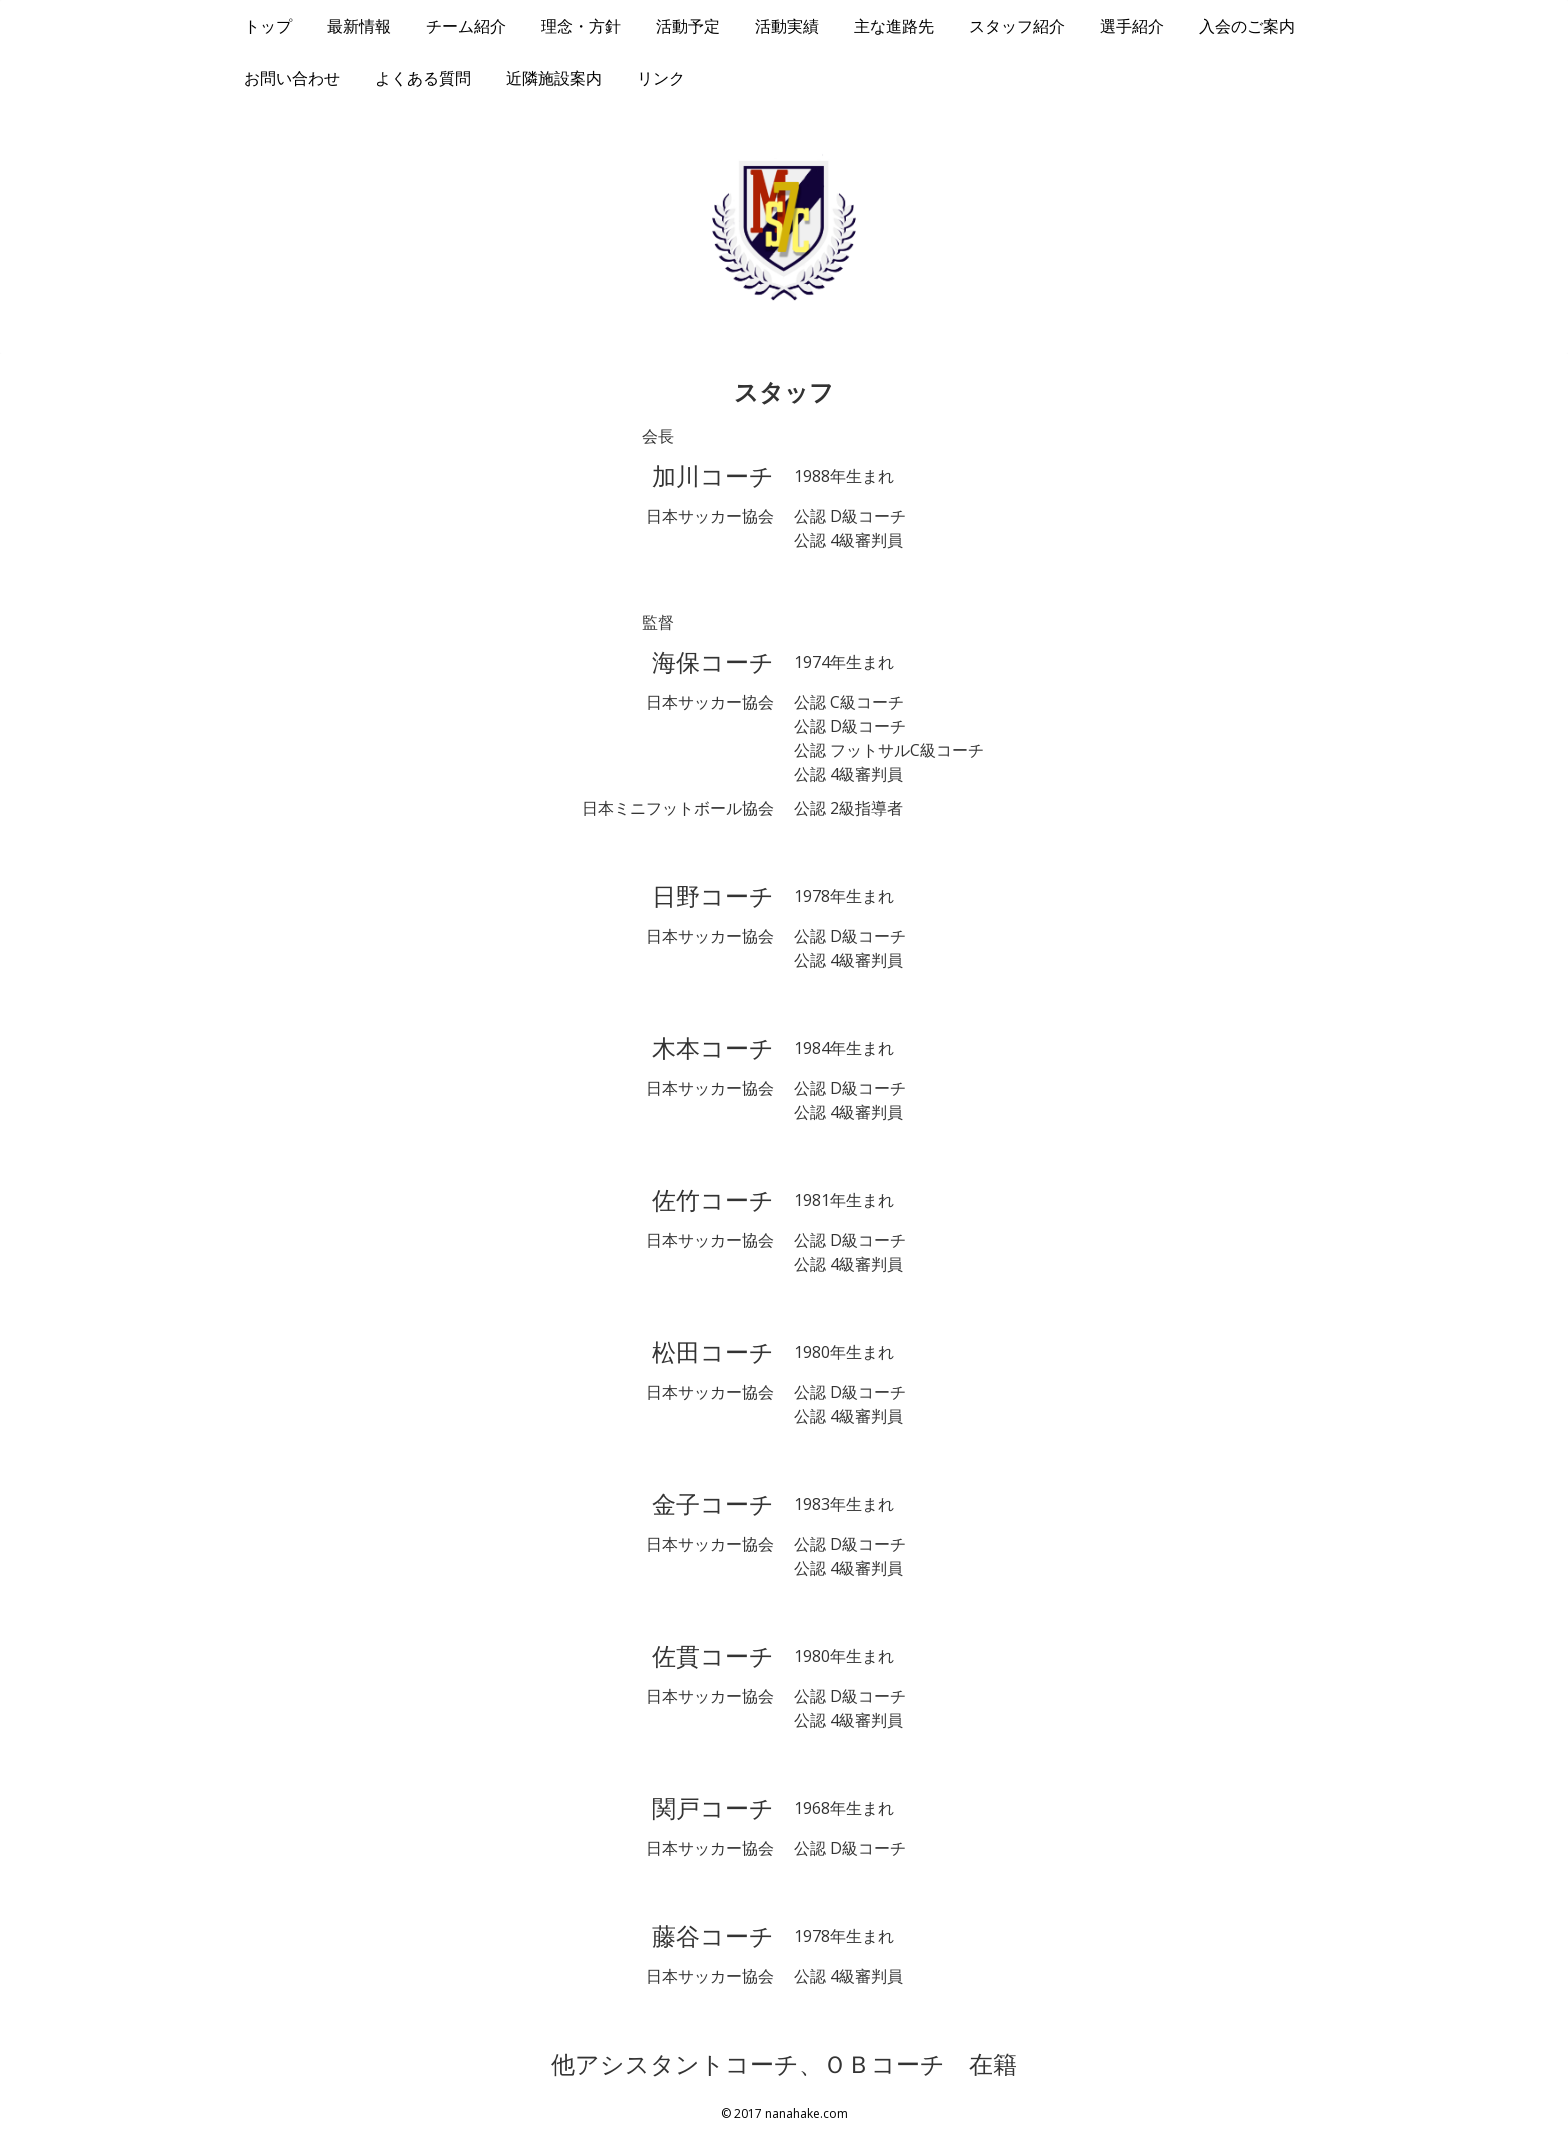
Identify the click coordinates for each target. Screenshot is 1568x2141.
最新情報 (359, 26)
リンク (661, 78)
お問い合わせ (292, 78)
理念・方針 (581, 26)
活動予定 (688, 26)
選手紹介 (1132, 26)
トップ (268, 26)
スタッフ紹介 (1017, 26)
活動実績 (787, 26)
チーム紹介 (466, 26)
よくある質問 (423, 78)
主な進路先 (894, 26)
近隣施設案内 (554, 78)
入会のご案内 (1247, 26)
